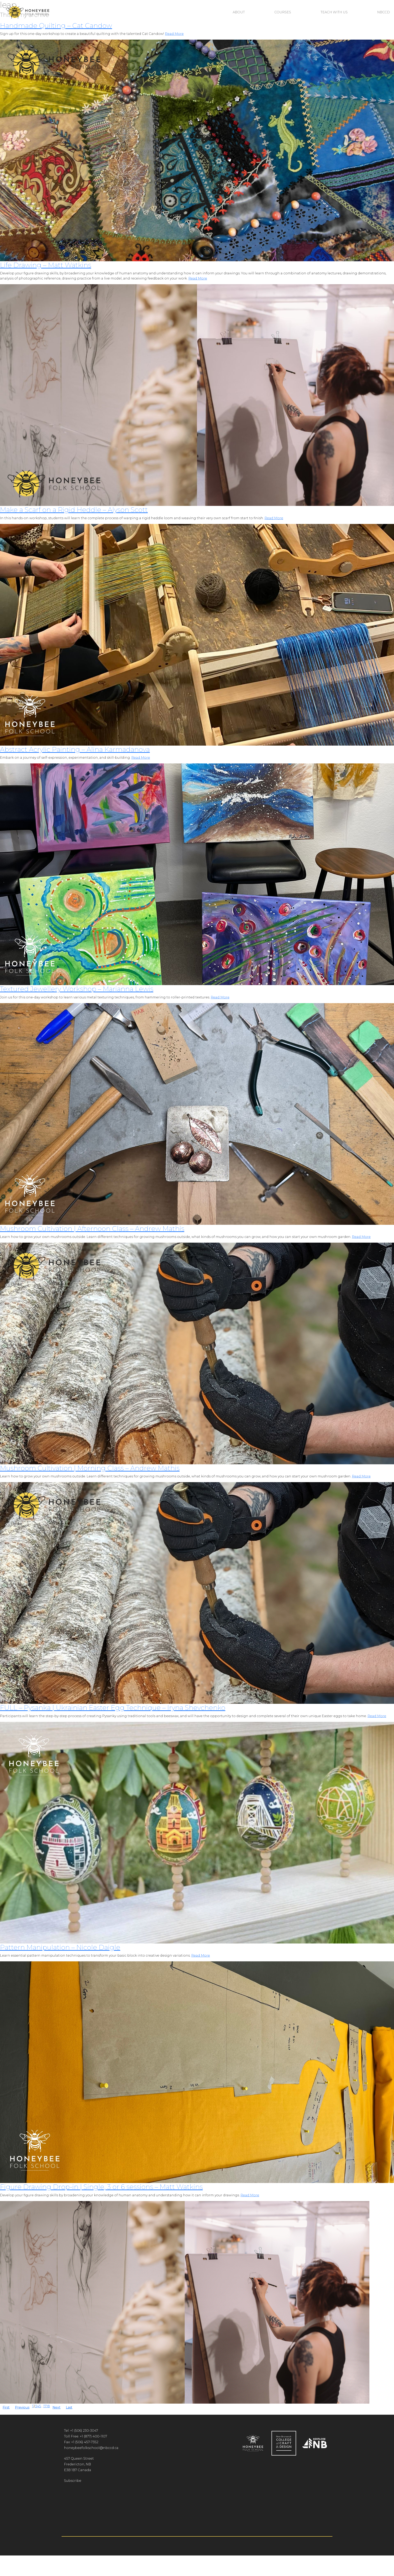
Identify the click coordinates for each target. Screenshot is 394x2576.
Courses (282, 12)
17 (44, 2406)
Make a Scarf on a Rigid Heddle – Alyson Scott (74, 510)
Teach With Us (334, 12)
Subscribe (72, 2481)
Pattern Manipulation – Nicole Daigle (60, 1947)
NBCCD (383, 12)
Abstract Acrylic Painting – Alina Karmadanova (75, 749)
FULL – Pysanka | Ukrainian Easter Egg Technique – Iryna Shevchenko (112, 1708)
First (6, 2407)
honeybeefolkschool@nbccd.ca (91, 2448)
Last (69, 2407)
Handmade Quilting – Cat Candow (56, 26)
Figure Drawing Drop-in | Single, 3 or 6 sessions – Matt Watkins (101, 2187)
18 (48, 2406)
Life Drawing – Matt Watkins (45, 265)
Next (57, 2407)
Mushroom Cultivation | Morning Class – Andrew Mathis (90, 1468)
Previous (22, 2407)
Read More (174, 34)
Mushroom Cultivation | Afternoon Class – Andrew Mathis (92, 1229)
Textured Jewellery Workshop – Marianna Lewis (76, 989)
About (239, 12)
